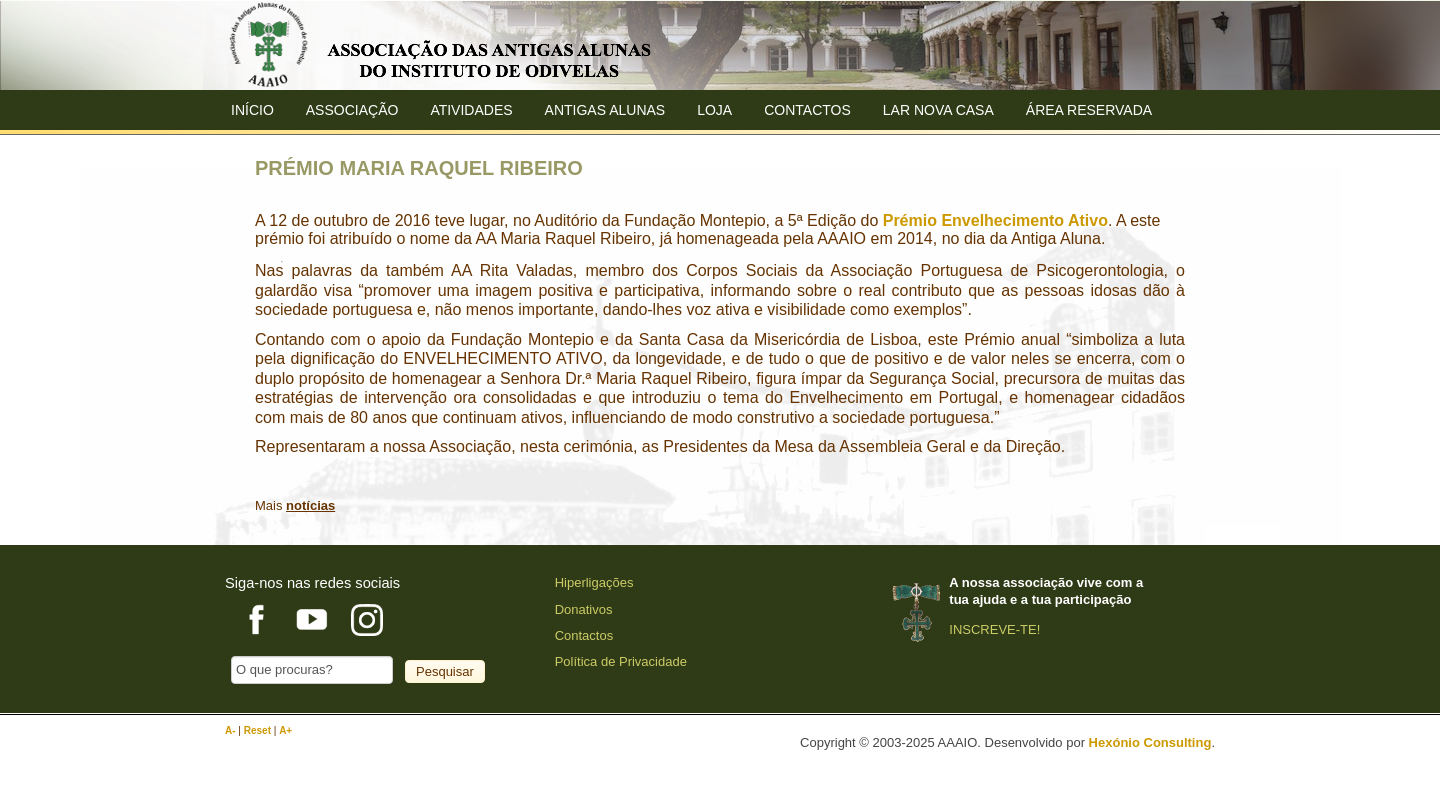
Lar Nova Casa (938, 110)
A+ (285, 730)
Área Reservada (1089, 110)
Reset (259, 730)
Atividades (471, 110)
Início (252, 110)
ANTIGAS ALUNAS (605, 110)
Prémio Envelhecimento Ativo (995, 220)
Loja (714, 110)
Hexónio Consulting (1150, 742)
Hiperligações (594, 582)
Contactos (807, 110)
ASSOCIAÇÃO (352, 110)
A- (231, 730)
